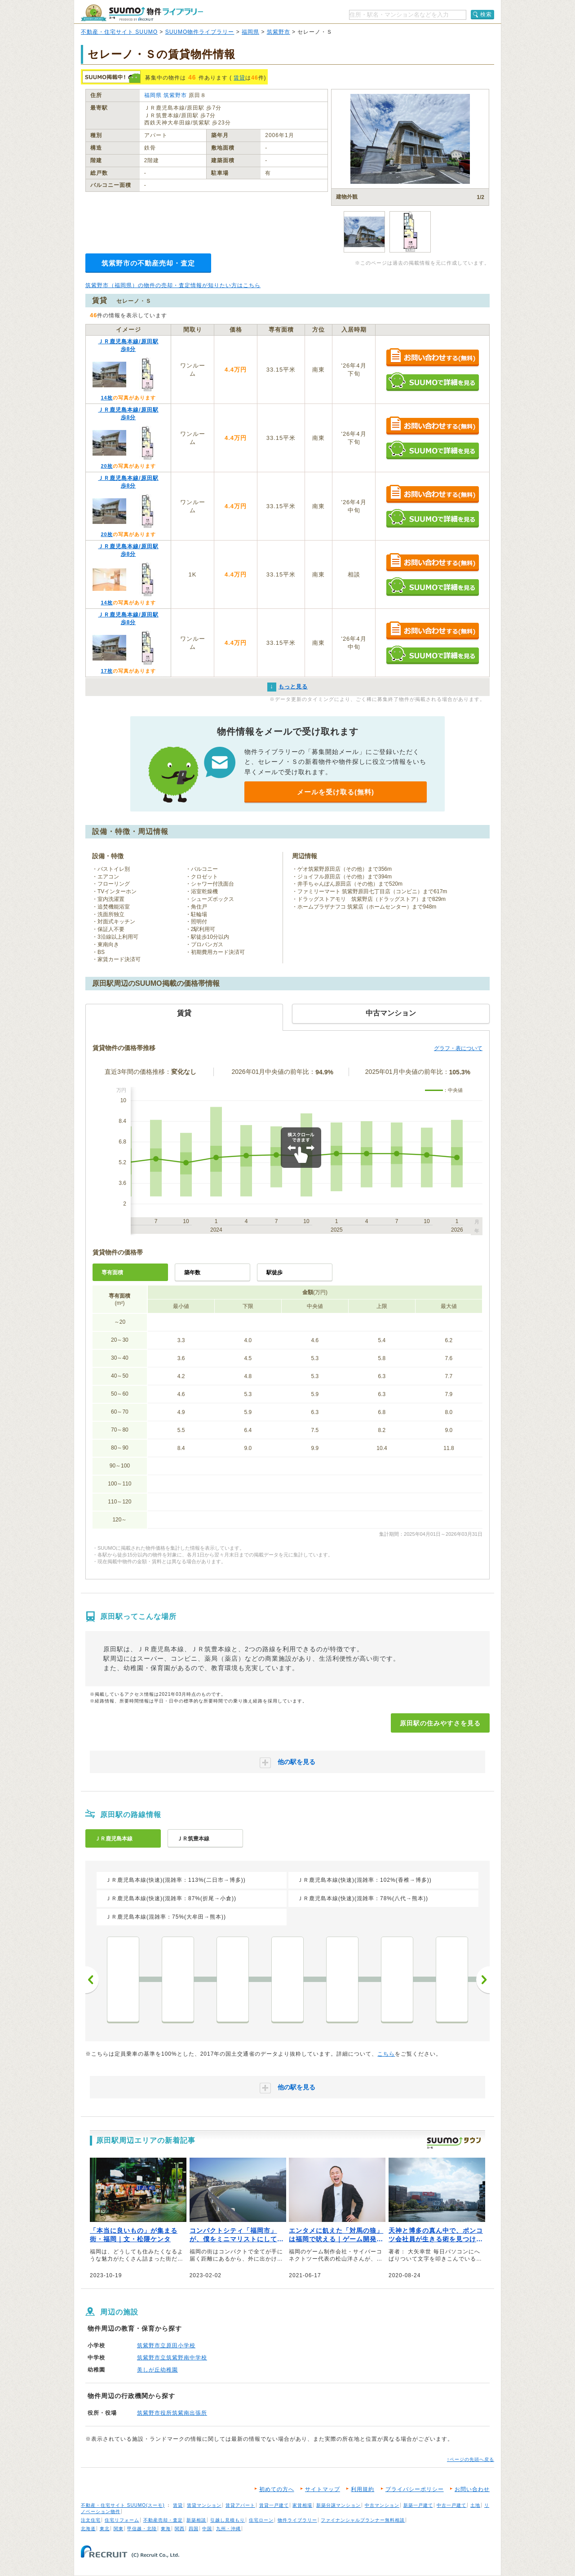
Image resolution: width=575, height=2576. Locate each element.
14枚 (106, 397)
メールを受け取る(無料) (335, 792)
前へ (92, 1980)
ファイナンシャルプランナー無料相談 (363, 2520)
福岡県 (250, 32)
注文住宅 (91, 2520)
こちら (386, 2054)
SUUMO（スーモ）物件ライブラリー (142, 12)
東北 (105, 2528)
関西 (180, 2528)
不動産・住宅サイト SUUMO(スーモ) (123, 2505)
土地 (475, 2505)
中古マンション (382, 2505)
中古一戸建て (451, 2505)
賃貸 (239, 78)
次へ (483, 1980)
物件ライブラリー (297, 2520)
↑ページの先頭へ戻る (470, 2459)
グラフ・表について (458, 1048)
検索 (486, 14)
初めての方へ (276, 2489)
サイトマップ (322, 2489)
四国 (194, 2528)
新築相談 (196, 2520)
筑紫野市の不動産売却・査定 (148, 263)
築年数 (192, 1272)
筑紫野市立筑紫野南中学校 (172, 2357)
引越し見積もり (227, 2520)
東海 (166, 2528)
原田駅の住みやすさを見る (440, 1723)
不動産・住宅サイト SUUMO (119, 32)
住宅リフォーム (122, 2520)
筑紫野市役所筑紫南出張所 (172, 2413)
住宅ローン (261, 2520)
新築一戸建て (418, 2505)
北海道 (88, 2528)
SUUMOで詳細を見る (432, 381)
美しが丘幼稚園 (157, 2370)
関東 (119, 2528)
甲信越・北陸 (142, 2528)
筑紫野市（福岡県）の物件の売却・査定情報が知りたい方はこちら (173, 285)
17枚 (106, 671)
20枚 (106, 466)
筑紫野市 (278, 32)
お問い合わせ (472, 2489)
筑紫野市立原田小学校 (166, 2345)
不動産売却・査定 (163, 2520)
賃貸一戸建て (274, 2505)
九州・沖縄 (228, 2528)
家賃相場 (302, 2505)
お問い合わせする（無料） (432, 358)
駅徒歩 (274, 1272)
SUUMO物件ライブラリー (199, 32)
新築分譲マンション (338, 2505)
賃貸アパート (240, 2505)
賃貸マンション (204, 2505)
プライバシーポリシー (414, 2489)
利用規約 (362, 2489)
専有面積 (112, 1272)
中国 (207, 2528)
